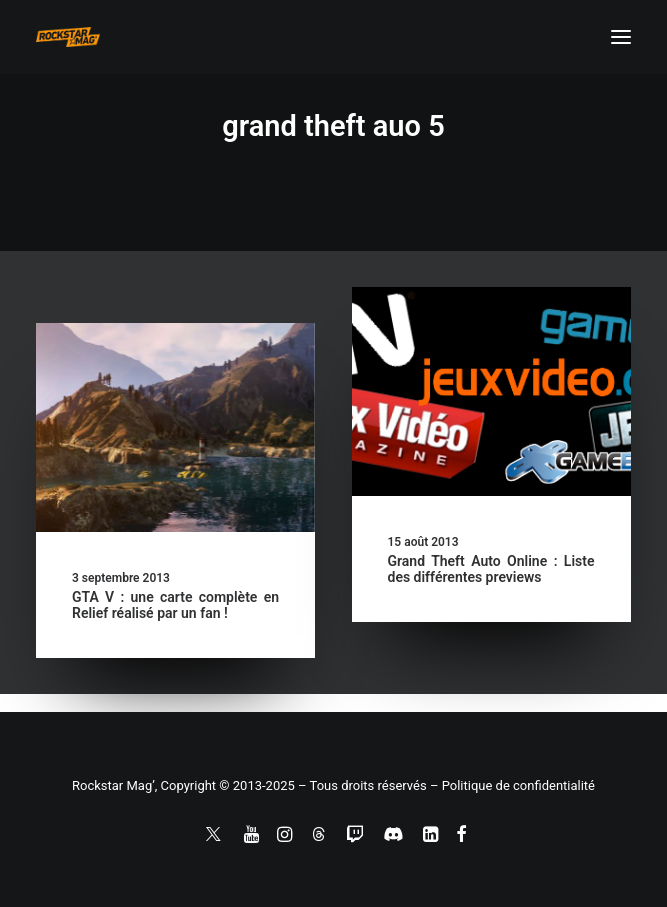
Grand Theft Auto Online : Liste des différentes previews (491, 569)
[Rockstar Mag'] (68, 37)
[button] (621, 37)
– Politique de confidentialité (512, 785)
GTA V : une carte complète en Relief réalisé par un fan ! (175, 605)
